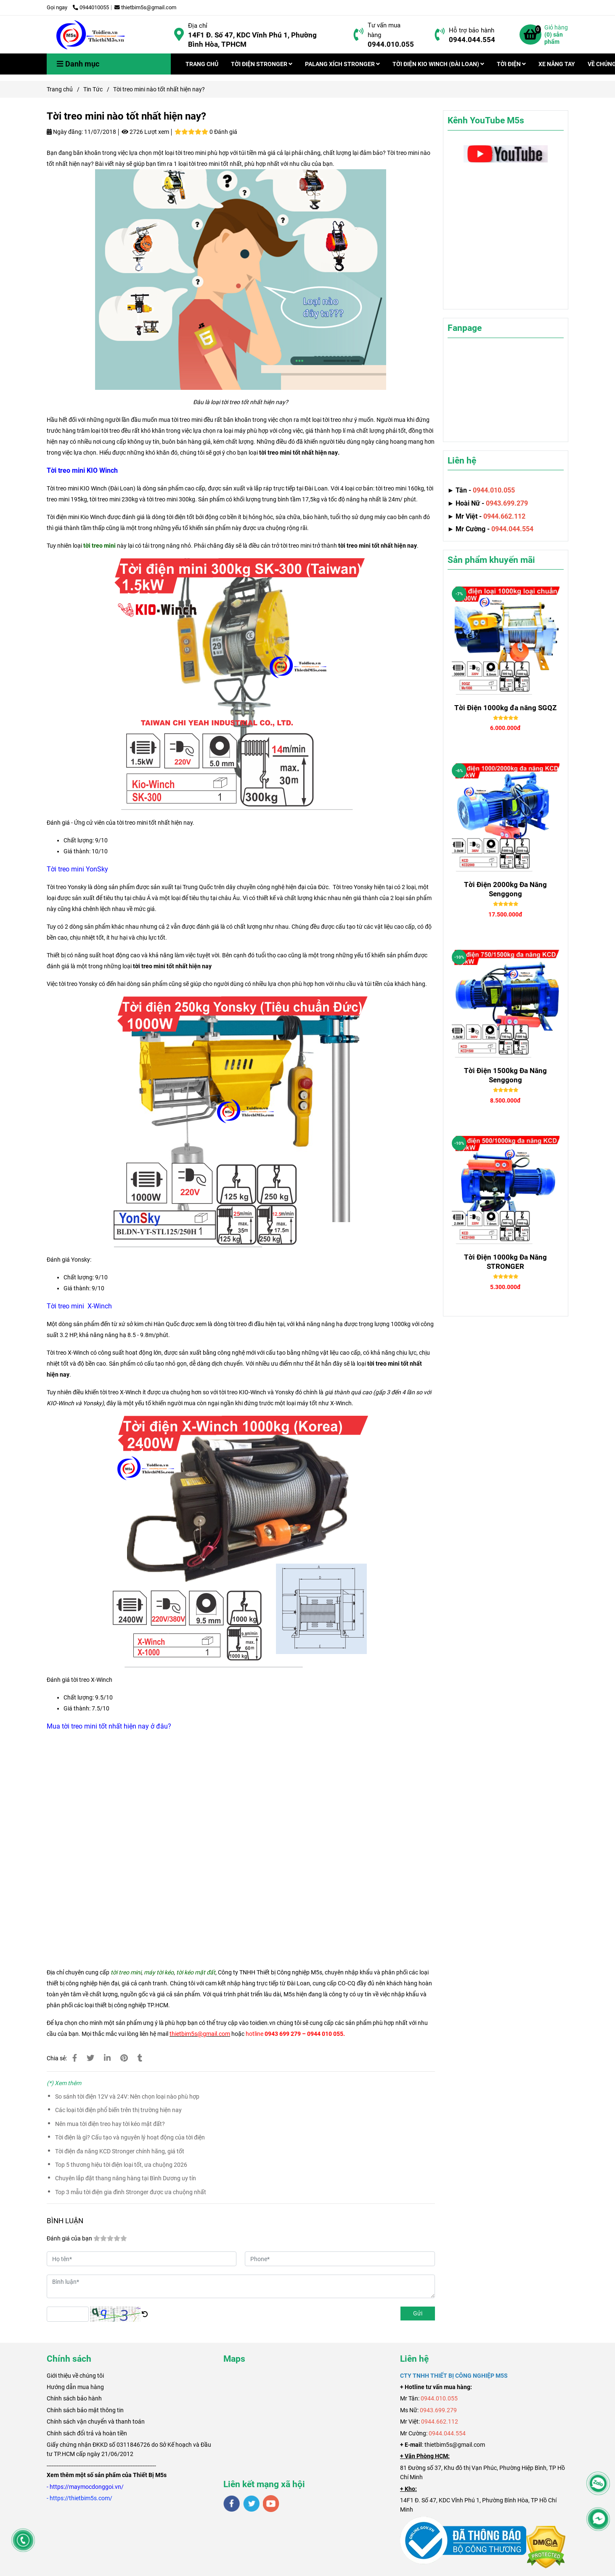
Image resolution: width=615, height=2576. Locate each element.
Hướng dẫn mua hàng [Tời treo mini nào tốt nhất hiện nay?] (75, 2387)
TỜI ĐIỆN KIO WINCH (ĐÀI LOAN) (438, 64)
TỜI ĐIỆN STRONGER (261, 64)
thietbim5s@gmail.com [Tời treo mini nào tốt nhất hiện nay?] (145, 7)
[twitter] (251, 2503)
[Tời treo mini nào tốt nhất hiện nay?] (91, 34)
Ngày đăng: (65, 131)
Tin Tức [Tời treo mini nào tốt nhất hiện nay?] (93, 89)
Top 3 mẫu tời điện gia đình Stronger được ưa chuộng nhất (130, 2192)
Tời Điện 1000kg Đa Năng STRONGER (505, 1262)
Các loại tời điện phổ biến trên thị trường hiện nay (118, 2110)
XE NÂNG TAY (556, 64)
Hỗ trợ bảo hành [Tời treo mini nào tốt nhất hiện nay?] (471, 30)
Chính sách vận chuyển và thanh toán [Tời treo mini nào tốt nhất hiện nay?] (96, 2421)
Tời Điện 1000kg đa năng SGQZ (505, 707)
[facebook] (231, 2503)
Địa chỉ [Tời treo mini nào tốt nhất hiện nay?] (197, 25)
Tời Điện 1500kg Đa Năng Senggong (505, 1075)
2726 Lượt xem (145, 131)
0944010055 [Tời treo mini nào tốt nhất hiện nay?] (91, 7)
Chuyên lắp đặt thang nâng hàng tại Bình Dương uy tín (125, 2178)
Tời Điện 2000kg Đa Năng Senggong (505, 889)
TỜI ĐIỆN (511, 64)
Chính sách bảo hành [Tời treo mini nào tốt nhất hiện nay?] (74, 2398)
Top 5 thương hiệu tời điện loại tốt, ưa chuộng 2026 (121, 2164)
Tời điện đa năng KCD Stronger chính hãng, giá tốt (119, 2151)
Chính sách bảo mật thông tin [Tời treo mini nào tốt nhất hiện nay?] (85, 2410)
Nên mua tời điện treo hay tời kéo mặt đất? (110, 2123)
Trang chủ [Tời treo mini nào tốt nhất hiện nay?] (60, 89)
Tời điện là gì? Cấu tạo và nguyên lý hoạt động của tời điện (130, 2137)
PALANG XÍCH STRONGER (342, 64)
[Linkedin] (107, 2058)
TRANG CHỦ (202, 64)
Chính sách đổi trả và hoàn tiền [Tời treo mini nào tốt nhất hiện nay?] (87, 2433)
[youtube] (271, 2503)
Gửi (417, 2313)
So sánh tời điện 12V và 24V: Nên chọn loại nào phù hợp (127, 2096)
